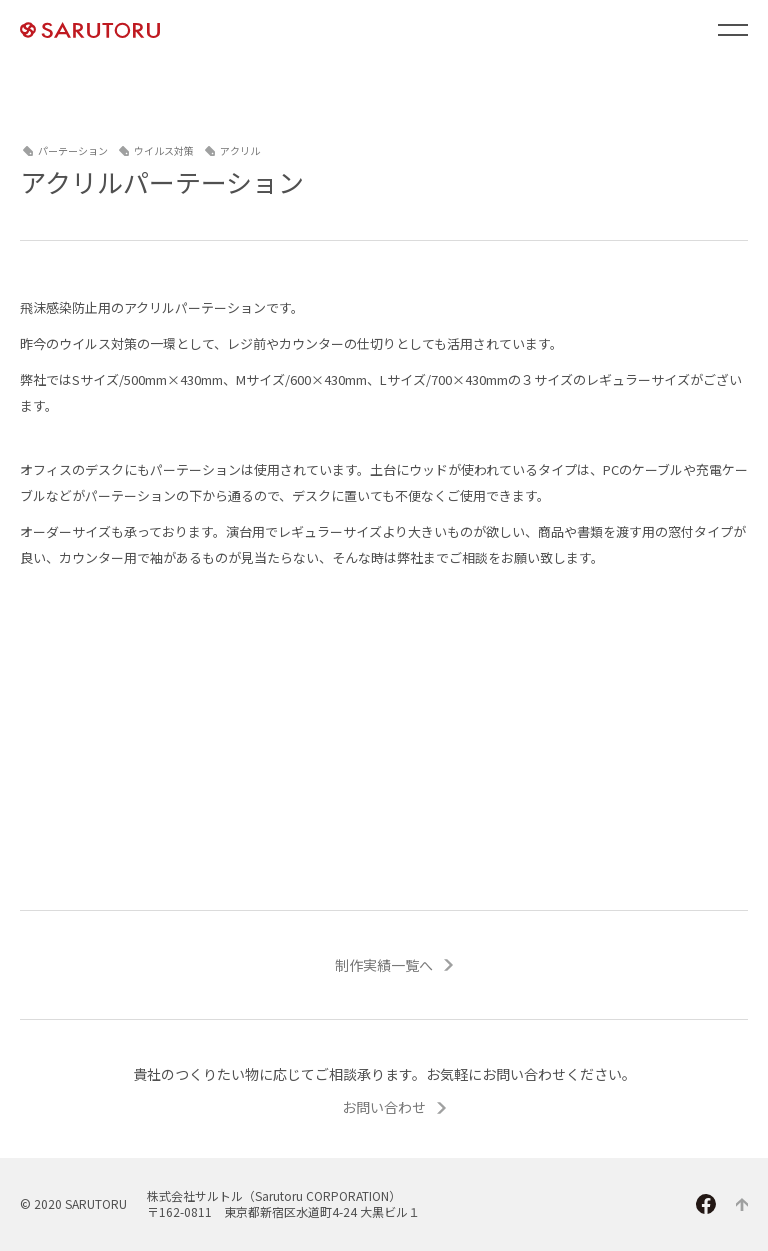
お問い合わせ (384, 1107)
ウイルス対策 (164, 150)
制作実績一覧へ (384, 965)
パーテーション (73, 150)
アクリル (240, 150)
